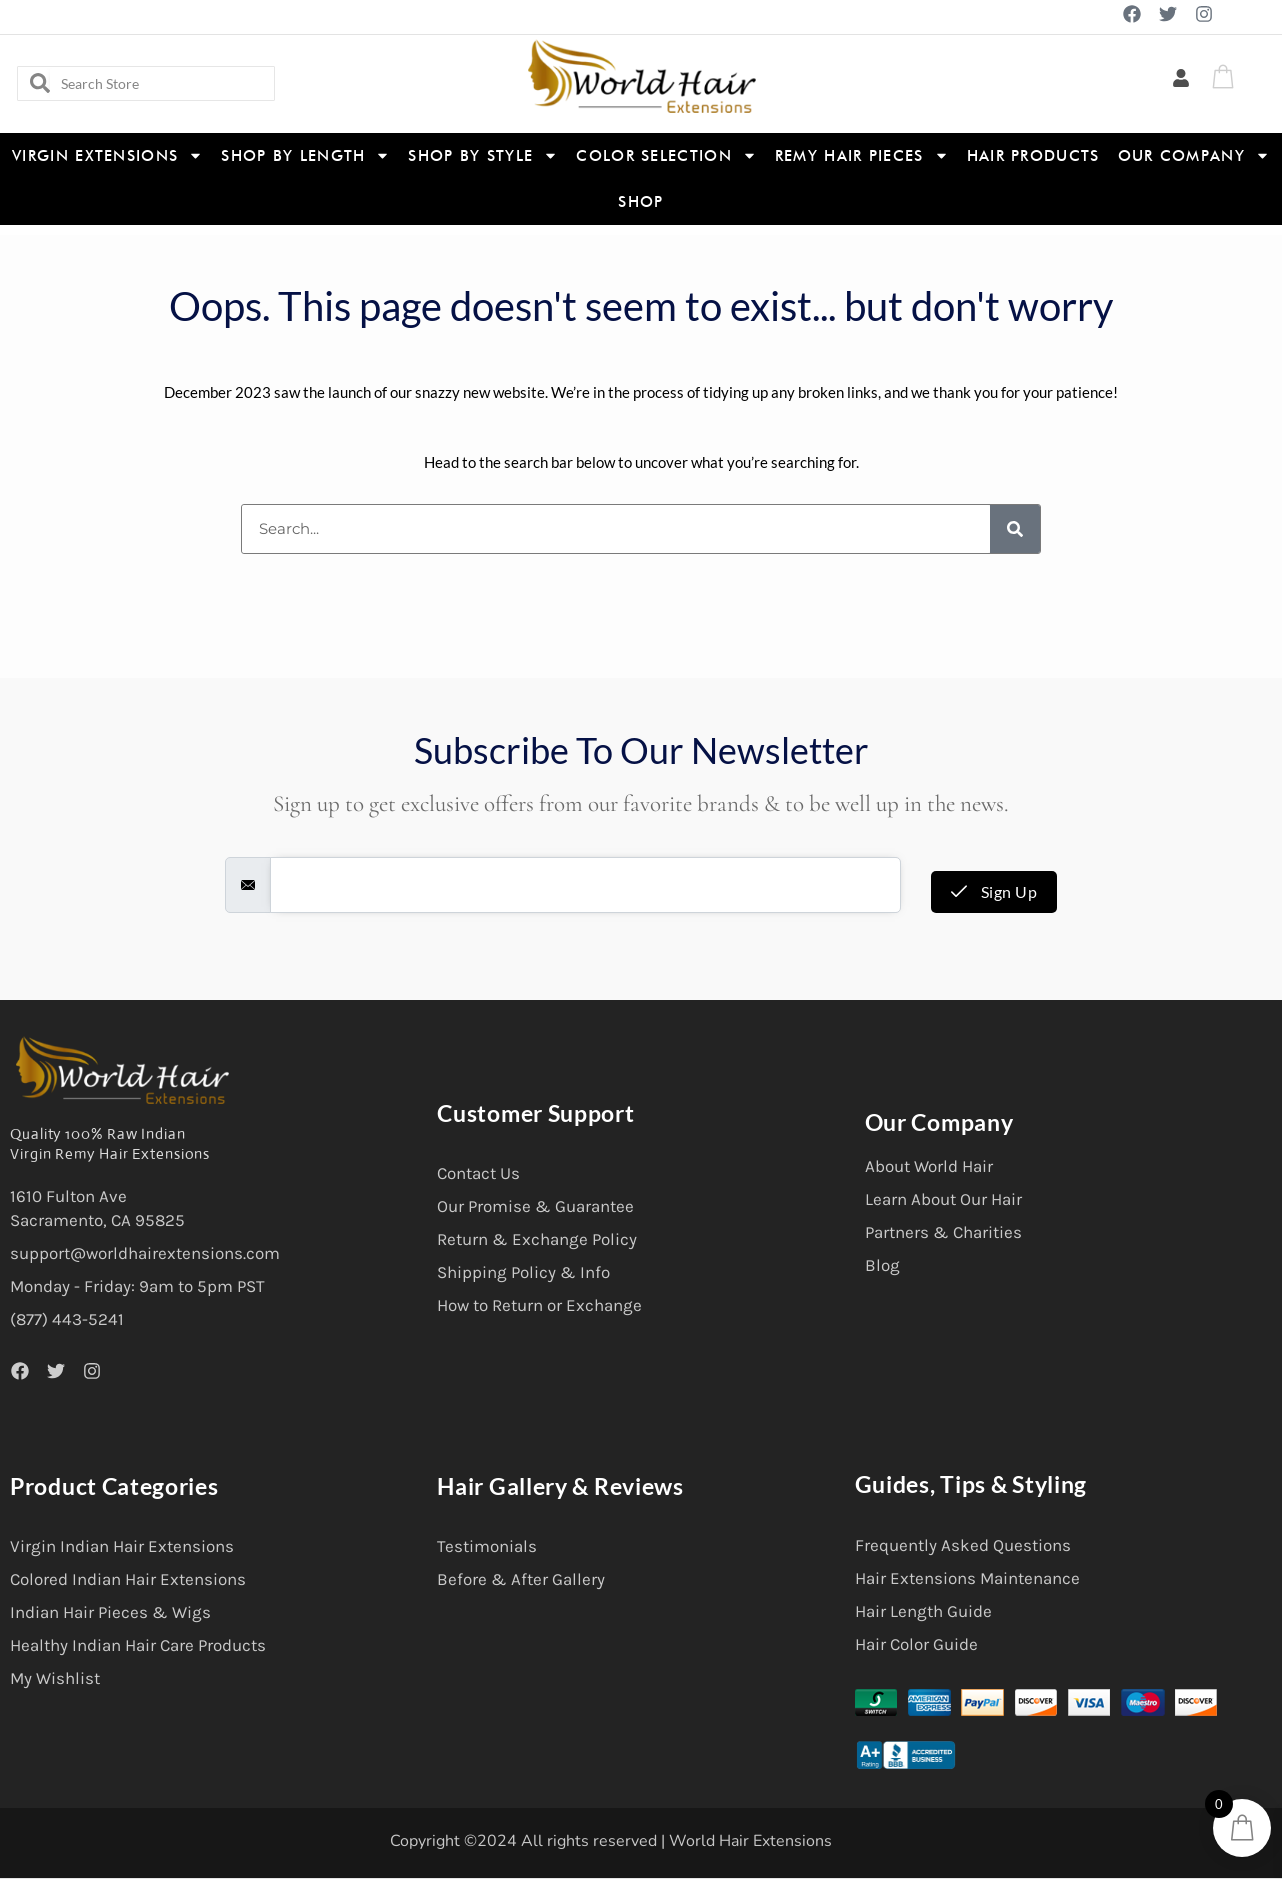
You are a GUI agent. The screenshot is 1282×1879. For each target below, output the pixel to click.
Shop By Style (483, 155)
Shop (640, 202)
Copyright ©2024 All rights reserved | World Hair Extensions (611, 1841)
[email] (585, 885)
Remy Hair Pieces (862, 155)
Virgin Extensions (107, 155)
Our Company (1194, 155)
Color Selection (666, 155)
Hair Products (1033, 156)
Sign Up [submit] (994, 891)
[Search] (1015, 529)
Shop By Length (305, 155)
